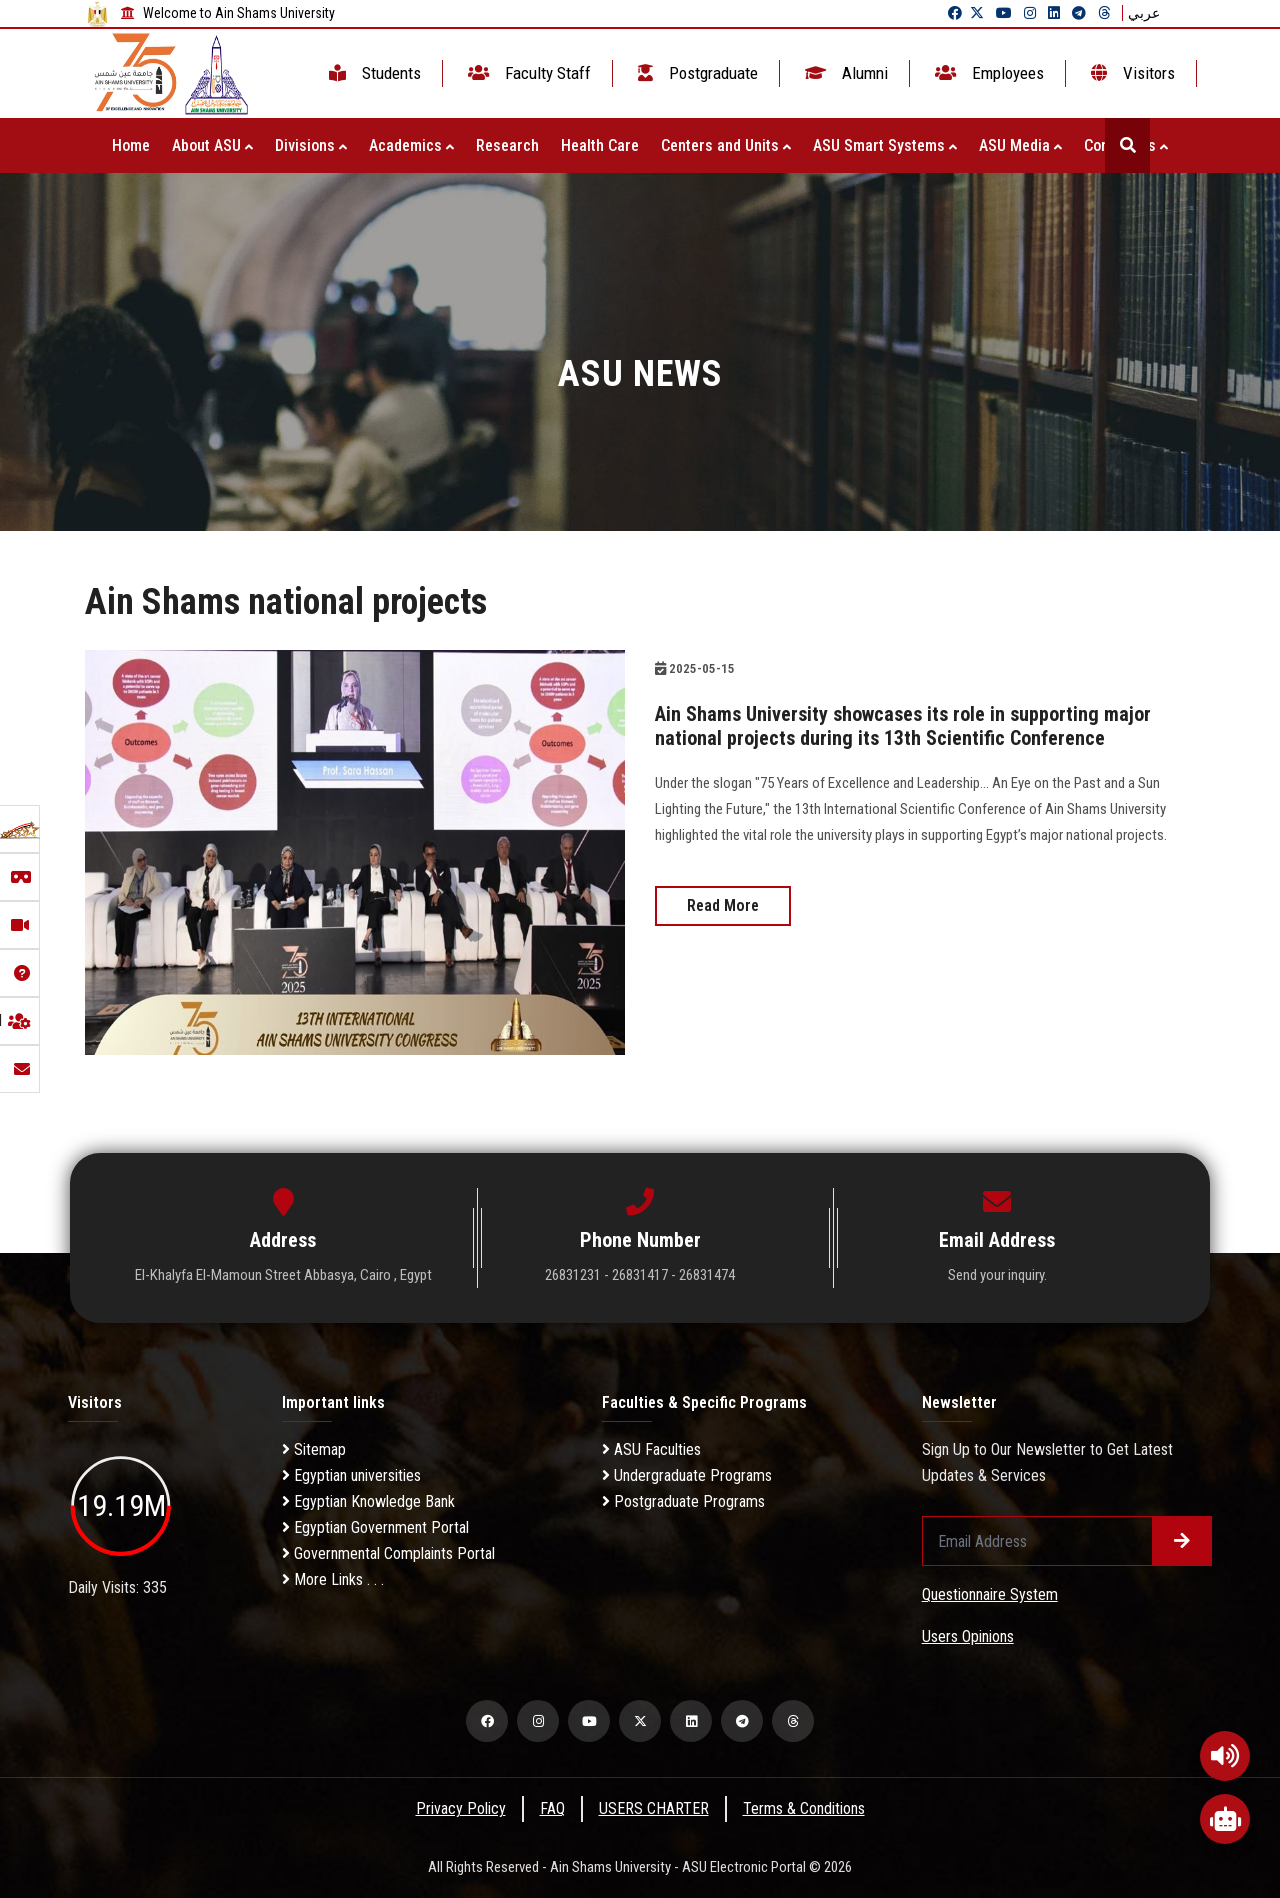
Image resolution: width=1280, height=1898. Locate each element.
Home (131, 145)
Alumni (844, 73)
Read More (723, 905)
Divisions (311, 145)
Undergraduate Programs (687, 1475)
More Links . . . (333, 1579)
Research (507, 145)
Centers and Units (726, 145)
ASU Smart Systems (885, 145)
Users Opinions (968, 1636)
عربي (1144, 13)
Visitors (1131, 73)
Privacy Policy (461, 1808)
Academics (411, 145)
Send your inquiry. (997, 1275)
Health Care (600, 145)
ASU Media (1020, 145)
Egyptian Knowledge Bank (368, 1501)
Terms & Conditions (804, 1808)
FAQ (552, 1808)
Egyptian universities (351, 1475)
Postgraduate (696, 73)
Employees (987, 73)
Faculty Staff (527, 73)
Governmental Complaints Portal (388, 1553)
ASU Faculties (651, 1449)
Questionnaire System (990, 1594)
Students (373, 73)
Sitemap (314, 1449)
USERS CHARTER (654, 1808)
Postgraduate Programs (683, 1501)
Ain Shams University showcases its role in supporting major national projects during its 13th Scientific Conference (903, 726)
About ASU (212, 145)
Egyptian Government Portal (375, 1527)
